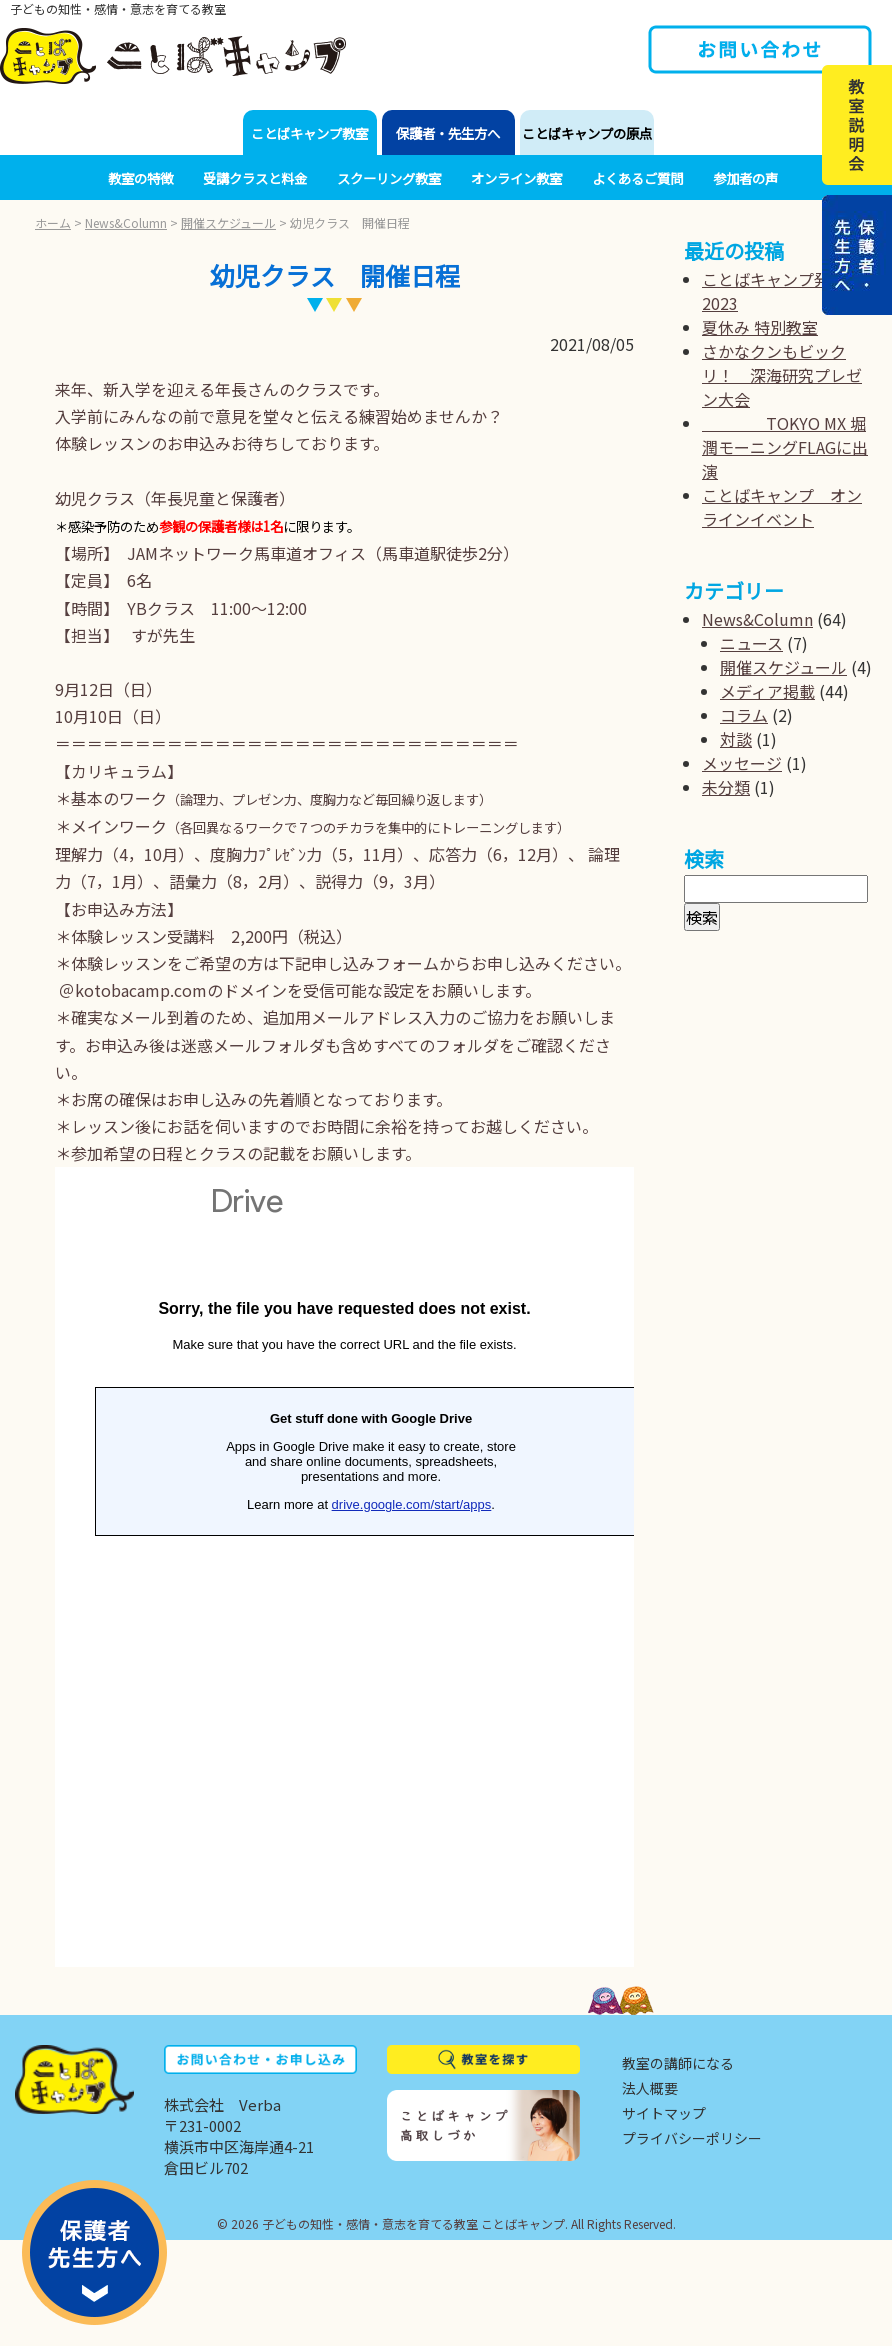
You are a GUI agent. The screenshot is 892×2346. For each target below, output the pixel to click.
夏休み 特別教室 (760, 327)
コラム (744, 715)
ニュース (751, 643)
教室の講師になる (678, 2063)
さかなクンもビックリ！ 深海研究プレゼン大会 (782, 375)
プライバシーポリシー (692, 2138)
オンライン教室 (516, 178)
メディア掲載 (767, 691)
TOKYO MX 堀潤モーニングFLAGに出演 (785, 447)
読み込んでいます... (344, 1567)
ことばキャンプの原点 (587, 133)
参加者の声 (745, 178)
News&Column (126, 222)
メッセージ (742, 763)
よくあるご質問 (637, 178)
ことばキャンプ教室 (309, 133)
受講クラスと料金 (255, 178)
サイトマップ (664, 2113)
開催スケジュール (228, 222)
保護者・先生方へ (448, 133)
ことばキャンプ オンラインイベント (782, 507)
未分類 (726, 787)
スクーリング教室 (389, 178)
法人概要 (650, 2088)
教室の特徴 (140, 178)
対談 (736, 739)
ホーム (53, 222)
